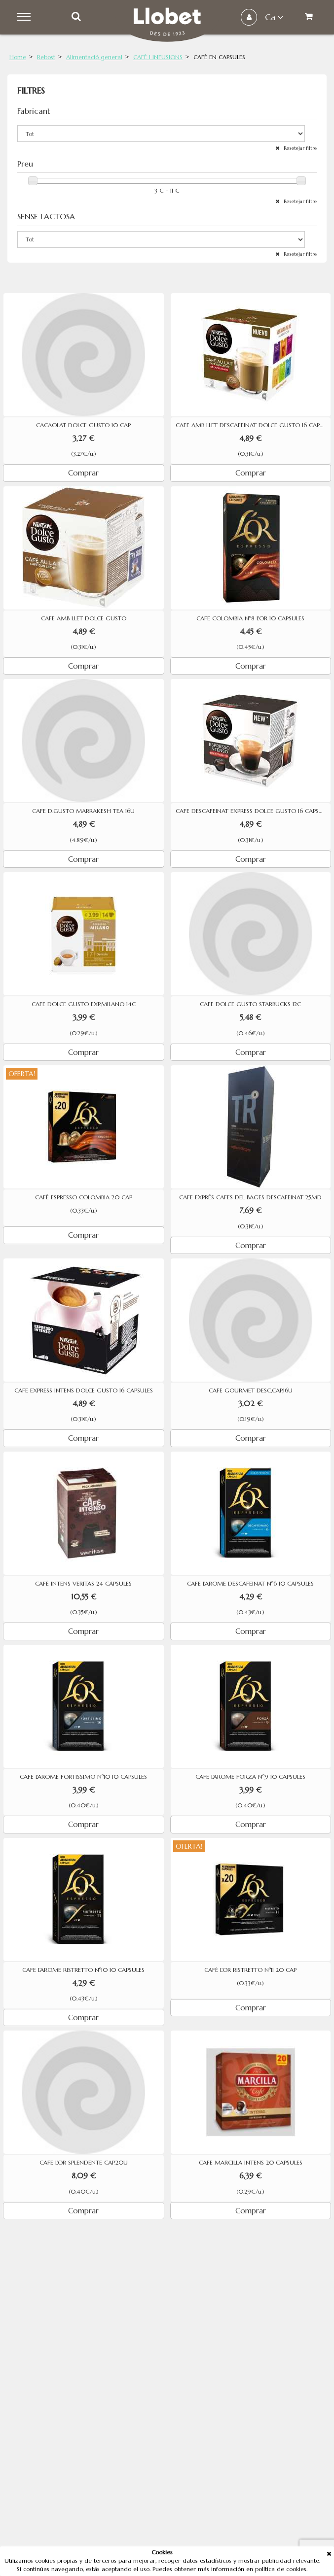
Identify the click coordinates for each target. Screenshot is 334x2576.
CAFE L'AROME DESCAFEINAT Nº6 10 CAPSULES (250, 1584)
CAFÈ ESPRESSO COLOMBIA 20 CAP (83, 1197)
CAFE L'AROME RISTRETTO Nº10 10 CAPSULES (83, 1970)
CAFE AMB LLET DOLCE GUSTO (83, 618)
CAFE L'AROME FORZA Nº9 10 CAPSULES (250, 1777)
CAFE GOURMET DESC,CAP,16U (251, 1390)
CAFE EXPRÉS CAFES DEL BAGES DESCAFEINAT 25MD (250, 1197)
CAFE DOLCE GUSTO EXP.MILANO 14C (84, 1004)
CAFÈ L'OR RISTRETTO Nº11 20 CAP (250, 1970)
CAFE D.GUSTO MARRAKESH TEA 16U (83, 811)
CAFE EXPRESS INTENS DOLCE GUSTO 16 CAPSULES (83, 1390)
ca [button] (274, 17)
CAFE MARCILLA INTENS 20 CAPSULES (250, 2163)
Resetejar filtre (299, 148)
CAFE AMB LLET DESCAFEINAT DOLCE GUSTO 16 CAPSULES (253, 425)
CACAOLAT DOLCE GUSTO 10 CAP (83, 425)
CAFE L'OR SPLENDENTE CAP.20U (83, 2163)
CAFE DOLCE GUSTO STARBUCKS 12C (250, 1004)
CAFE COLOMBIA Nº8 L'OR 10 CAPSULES (250, 618)
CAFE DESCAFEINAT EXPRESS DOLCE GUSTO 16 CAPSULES (253, 811)
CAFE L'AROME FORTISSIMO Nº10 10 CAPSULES (83, 1777)
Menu (25, 17)
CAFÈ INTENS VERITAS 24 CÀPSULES (83, 1584)
